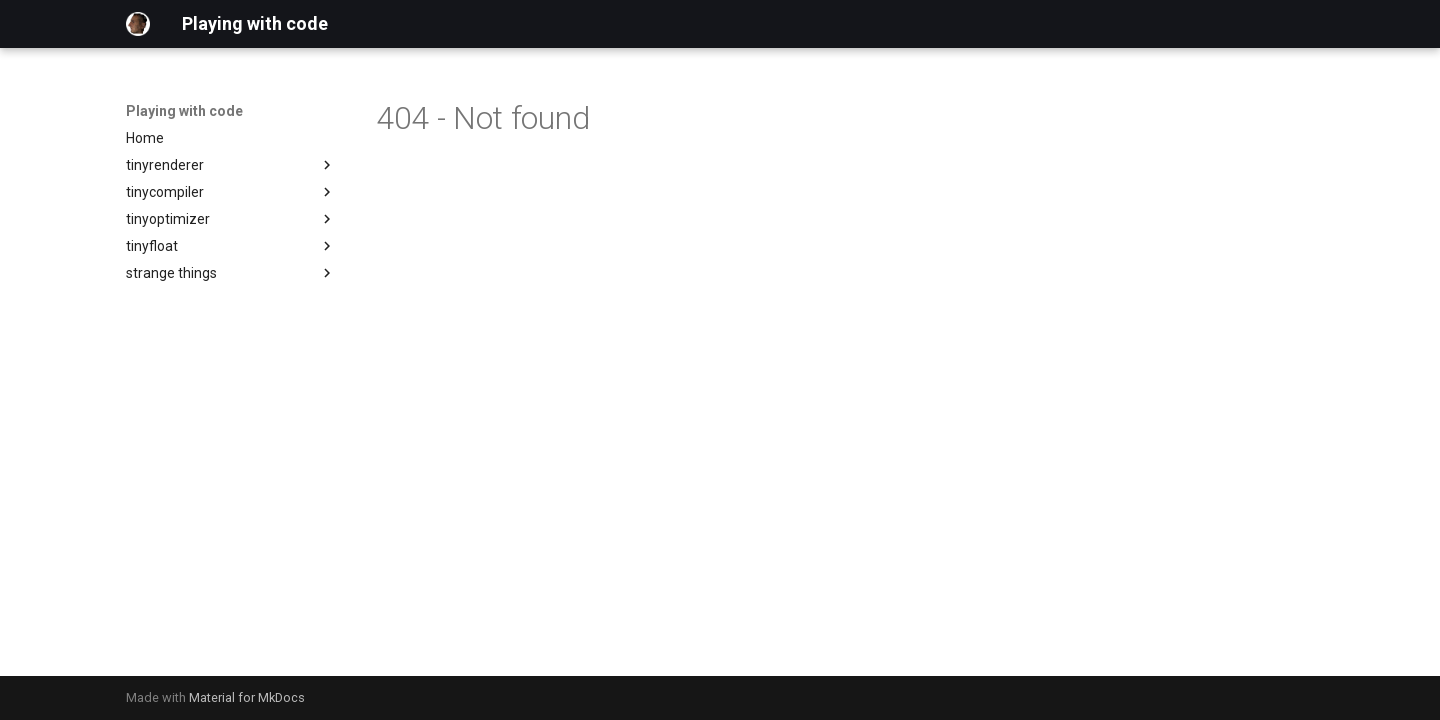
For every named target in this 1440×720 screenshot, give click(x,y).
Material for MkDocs (247, 697)
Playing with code (184, 111)
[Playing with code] (138, 24)
